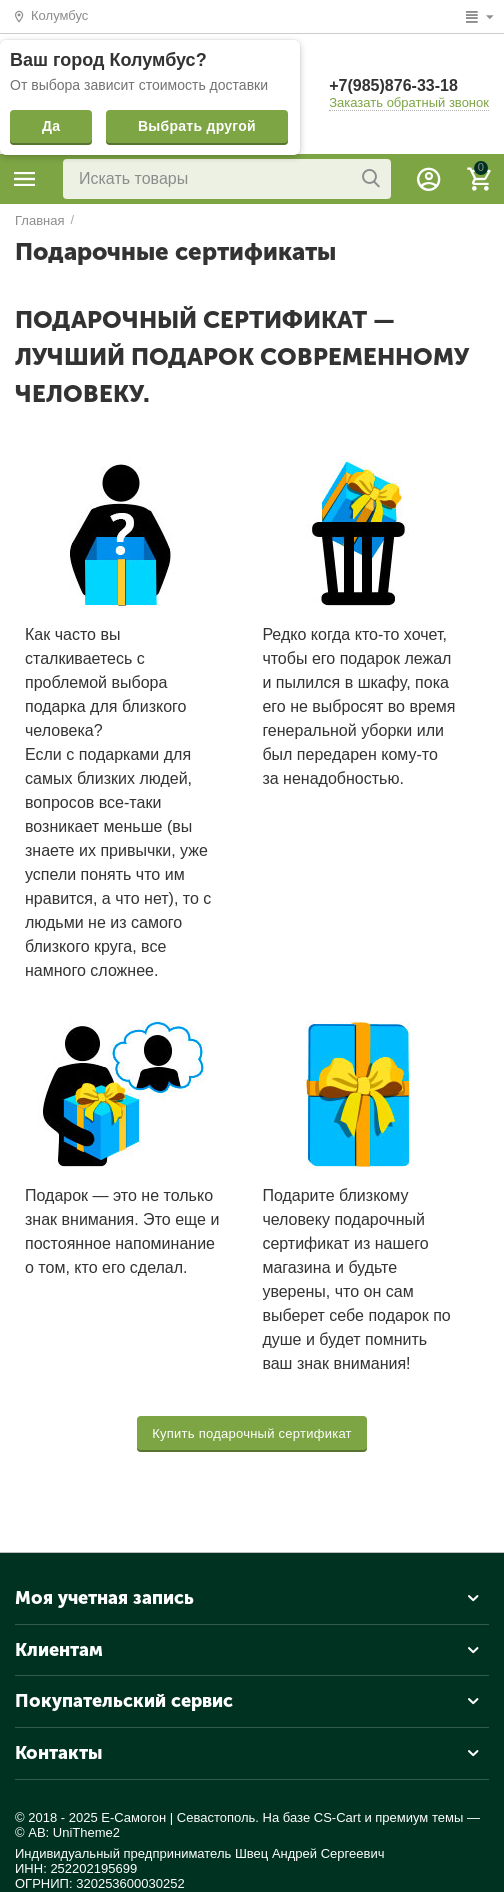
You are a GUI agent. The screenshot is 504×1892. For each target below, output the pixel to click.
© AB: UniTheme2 (67, 1832)
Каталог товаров (25, 179)
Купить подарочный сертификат (252, 1433)
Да (51, 126)
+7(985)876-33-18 (393, 85)
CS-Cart (337, 1817)
